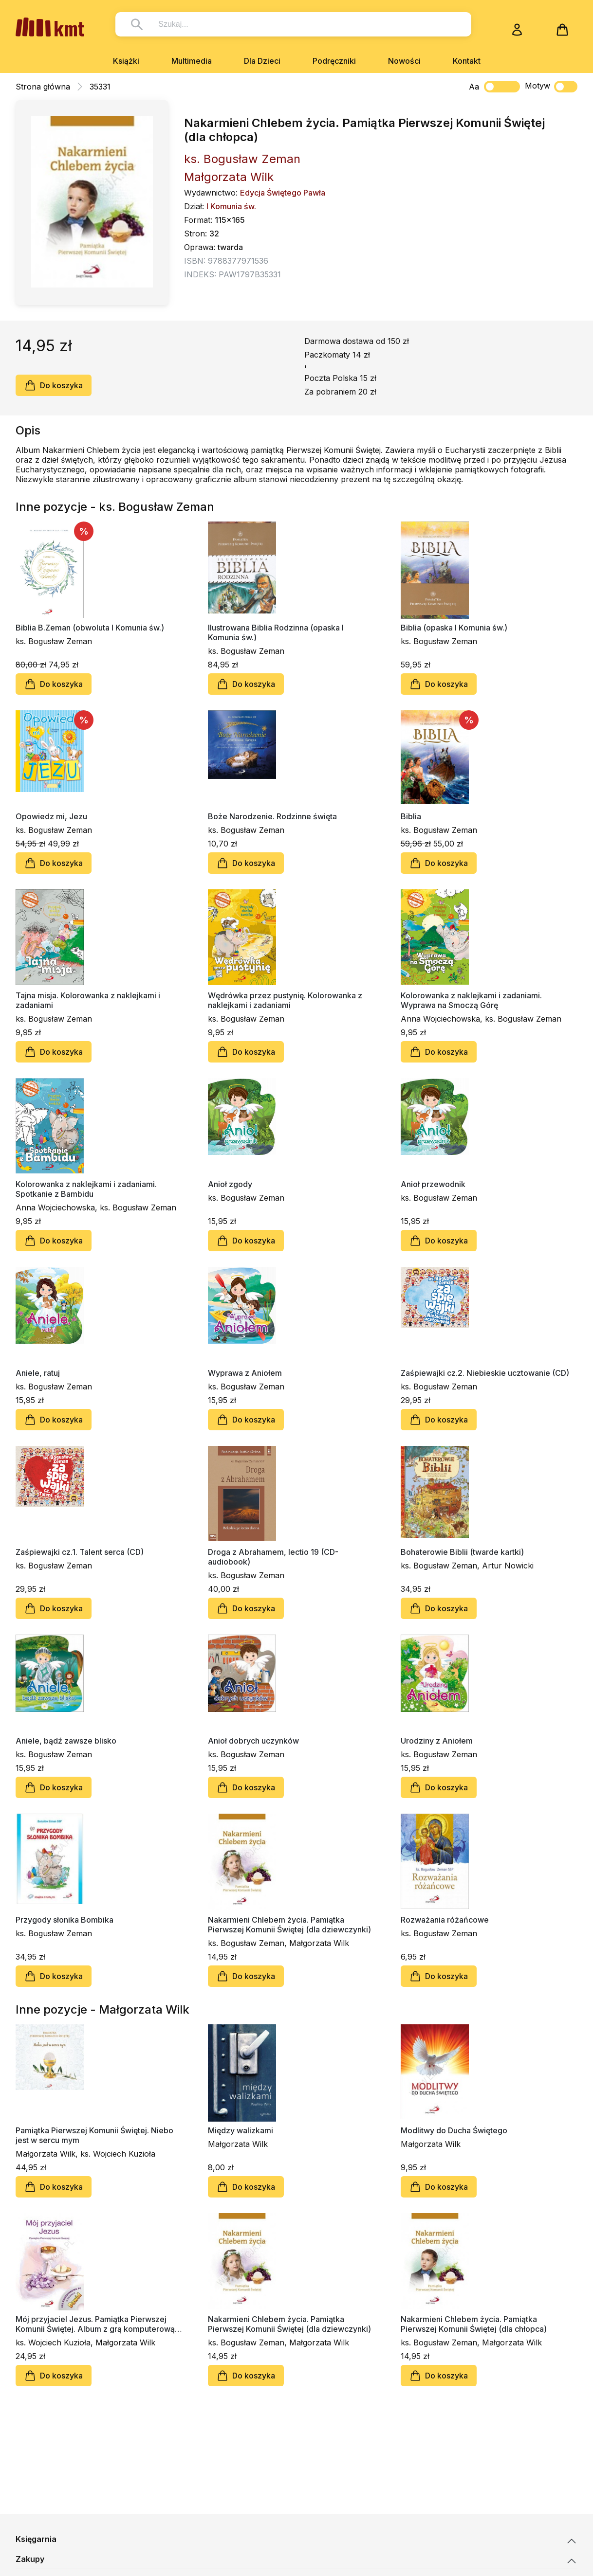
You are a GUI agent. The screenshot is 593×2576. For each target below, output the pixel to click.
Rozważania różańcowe (445, 1920)
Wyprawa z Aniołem (245, 1373)
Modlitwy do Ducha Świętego (454, 2130)
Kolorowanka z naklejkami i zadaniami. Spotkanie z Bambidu (86, 1189)
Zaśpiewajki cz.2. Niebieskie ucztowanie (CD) (485, 1373)
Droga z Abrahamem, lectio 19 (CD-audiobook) (273, 1557)
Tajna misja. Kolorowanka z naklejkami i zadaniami (88, 1000)
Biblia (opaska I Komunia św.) (454, 627)
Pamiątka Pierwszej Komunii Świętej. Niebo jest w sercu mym (94, 2135)
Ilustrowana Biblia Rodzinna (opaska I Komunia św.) (276, 632)
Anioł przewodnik (433, 1184)
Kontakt (467, 61)
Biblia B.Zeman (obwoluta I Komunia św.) (90, 627)
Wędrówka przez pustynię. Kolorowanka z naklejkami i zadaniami (285, 1000)
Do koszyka (53, 385)
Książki (126, 61)
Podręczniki (334, 61)
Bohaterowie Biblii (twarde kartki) (462, 1552)
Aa (474, 86)
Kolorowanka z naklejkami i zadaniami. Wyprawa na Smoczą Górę (471, 1000)
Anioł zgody (230, 1184)
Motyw (551, 86)
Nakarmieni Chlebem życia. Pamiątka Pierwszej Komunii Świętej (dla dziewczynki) (289, 1924)
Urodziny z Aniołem (437, 1741)
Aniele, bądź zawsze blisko (66, 1741)
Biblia (411, 816)
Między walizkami (240, 2130)
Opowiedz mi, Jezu (51, 816)
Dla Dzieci (262, 61)
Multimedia (191, 61)
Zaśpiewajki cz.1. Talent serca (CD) (80, 1552)
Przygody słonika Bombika (64, 1920)
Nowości (404, 61)
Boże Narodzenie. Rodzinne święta (272, 816)
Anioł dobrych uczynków (253, 1741)
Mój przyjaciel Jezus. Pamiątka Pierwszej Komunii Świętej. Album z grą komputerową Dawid (95, 2324)
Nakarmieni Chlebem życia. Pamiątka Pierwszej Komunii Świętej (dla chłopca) (474, 2324)
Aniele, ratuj (38, 1373)
